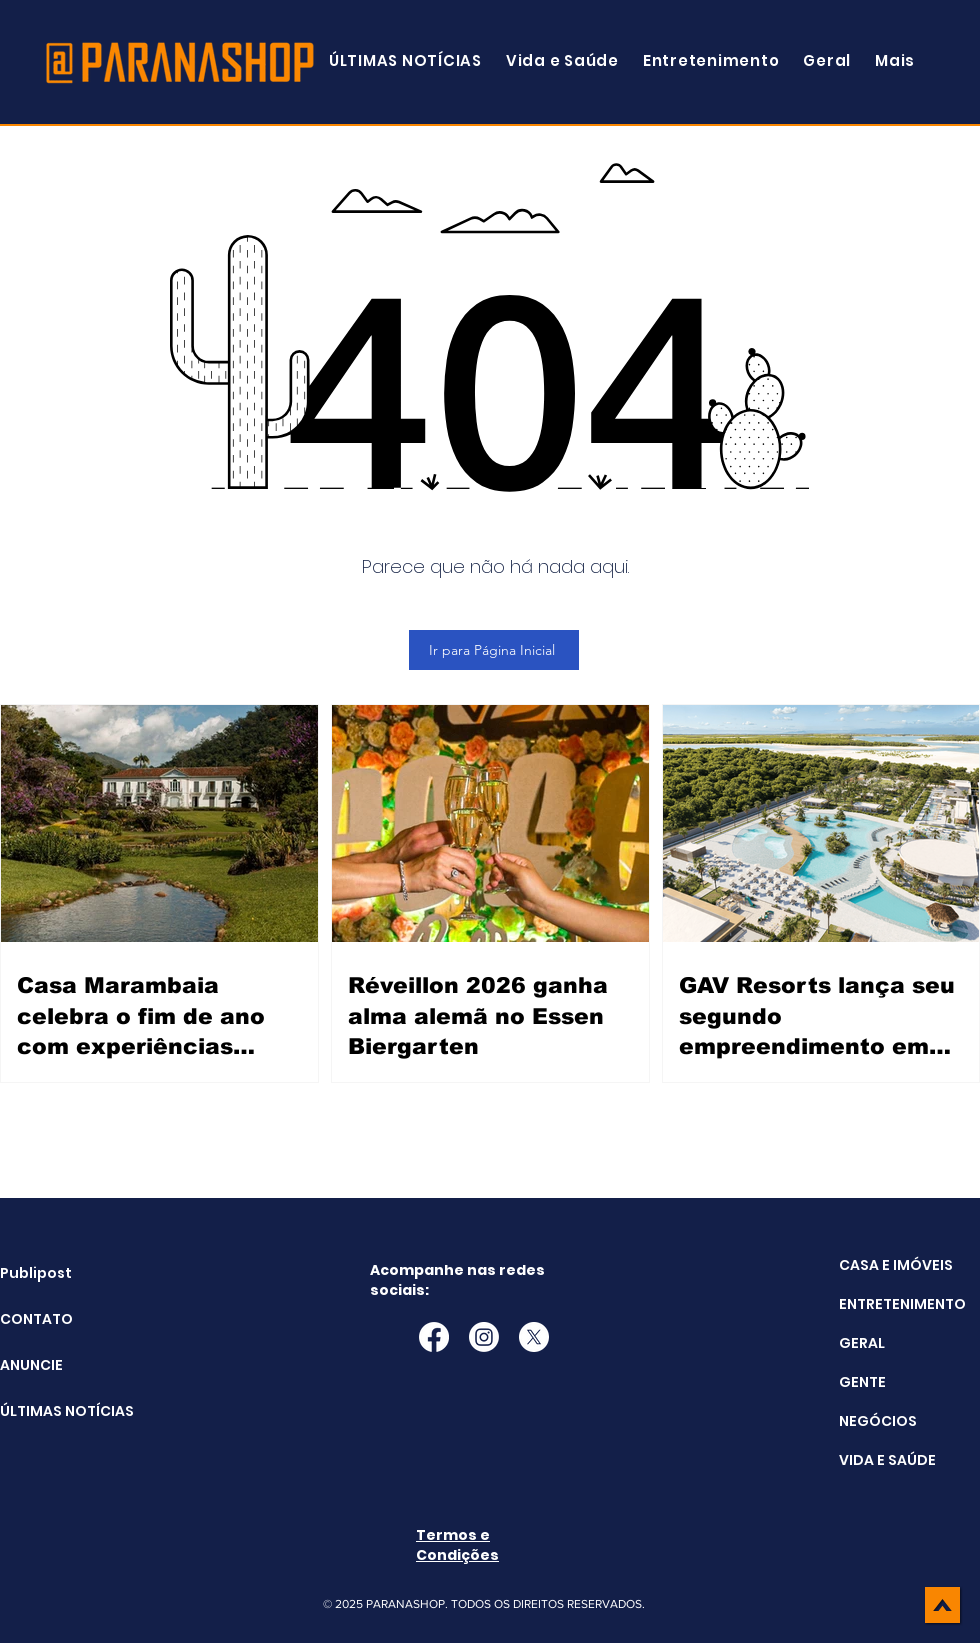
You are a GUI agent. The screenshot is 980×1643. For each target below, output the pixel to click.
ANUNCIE (31, 1365)
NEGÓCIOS (878, 1421)
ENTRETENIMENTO (902, 1304)
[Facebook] (434, 1337)
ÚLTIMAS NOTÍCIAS (50, 1411)
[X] (534, 1337)
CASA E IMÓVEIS (896, 1265)
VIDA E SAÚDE (887, 1460)
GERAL (862, 1343)
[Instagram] (484, 1337)
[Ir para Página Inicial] (494, 650)
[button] (895, 60)
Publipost (36, 1273)
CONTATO (36, 1319)
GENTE (862, 1382)
